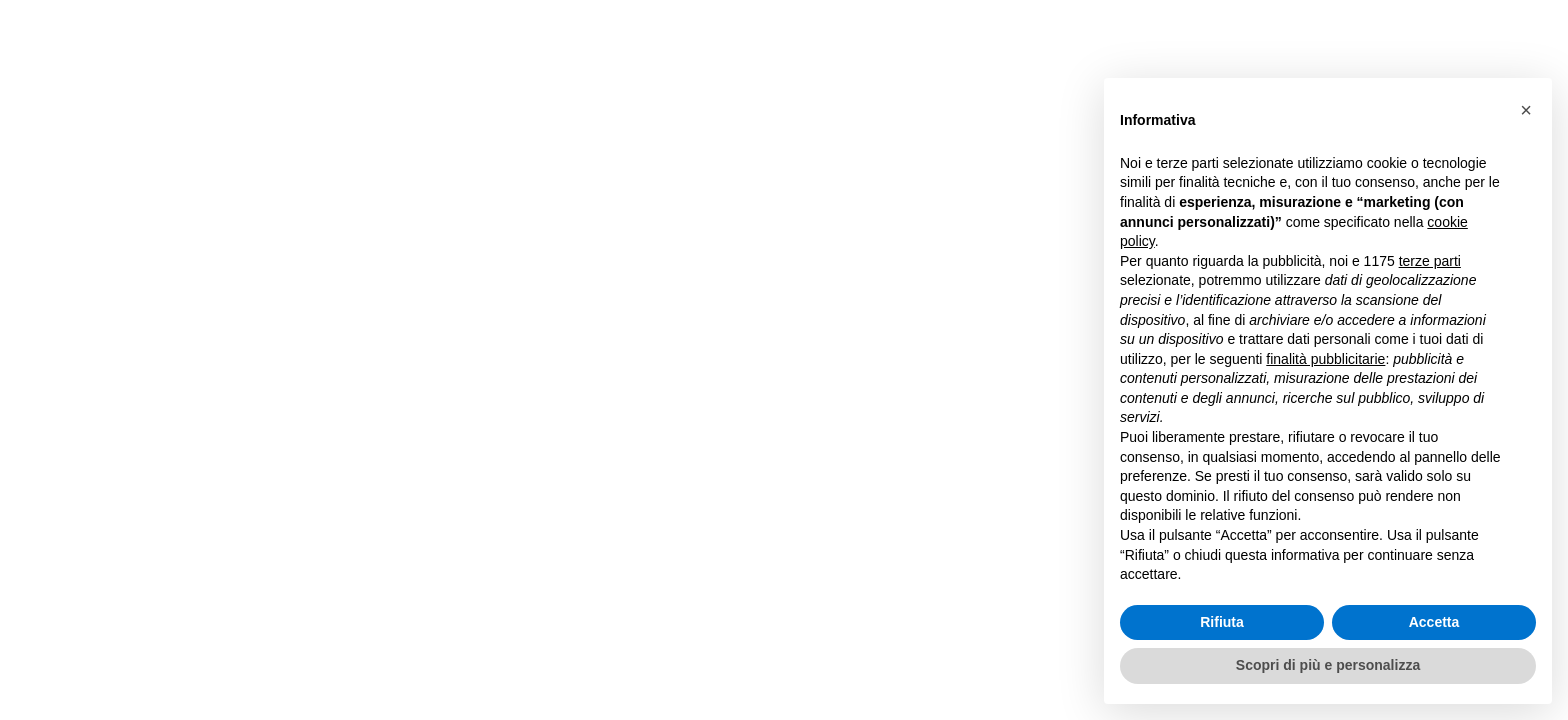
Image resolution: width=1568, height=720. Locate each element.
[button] (1526, 110)
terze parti (1430, 261)
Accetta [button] (1434, 622)
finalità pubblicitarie (1325, 359)
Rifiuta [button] (1222, 622)
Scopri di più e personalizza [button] (1328, 665)
